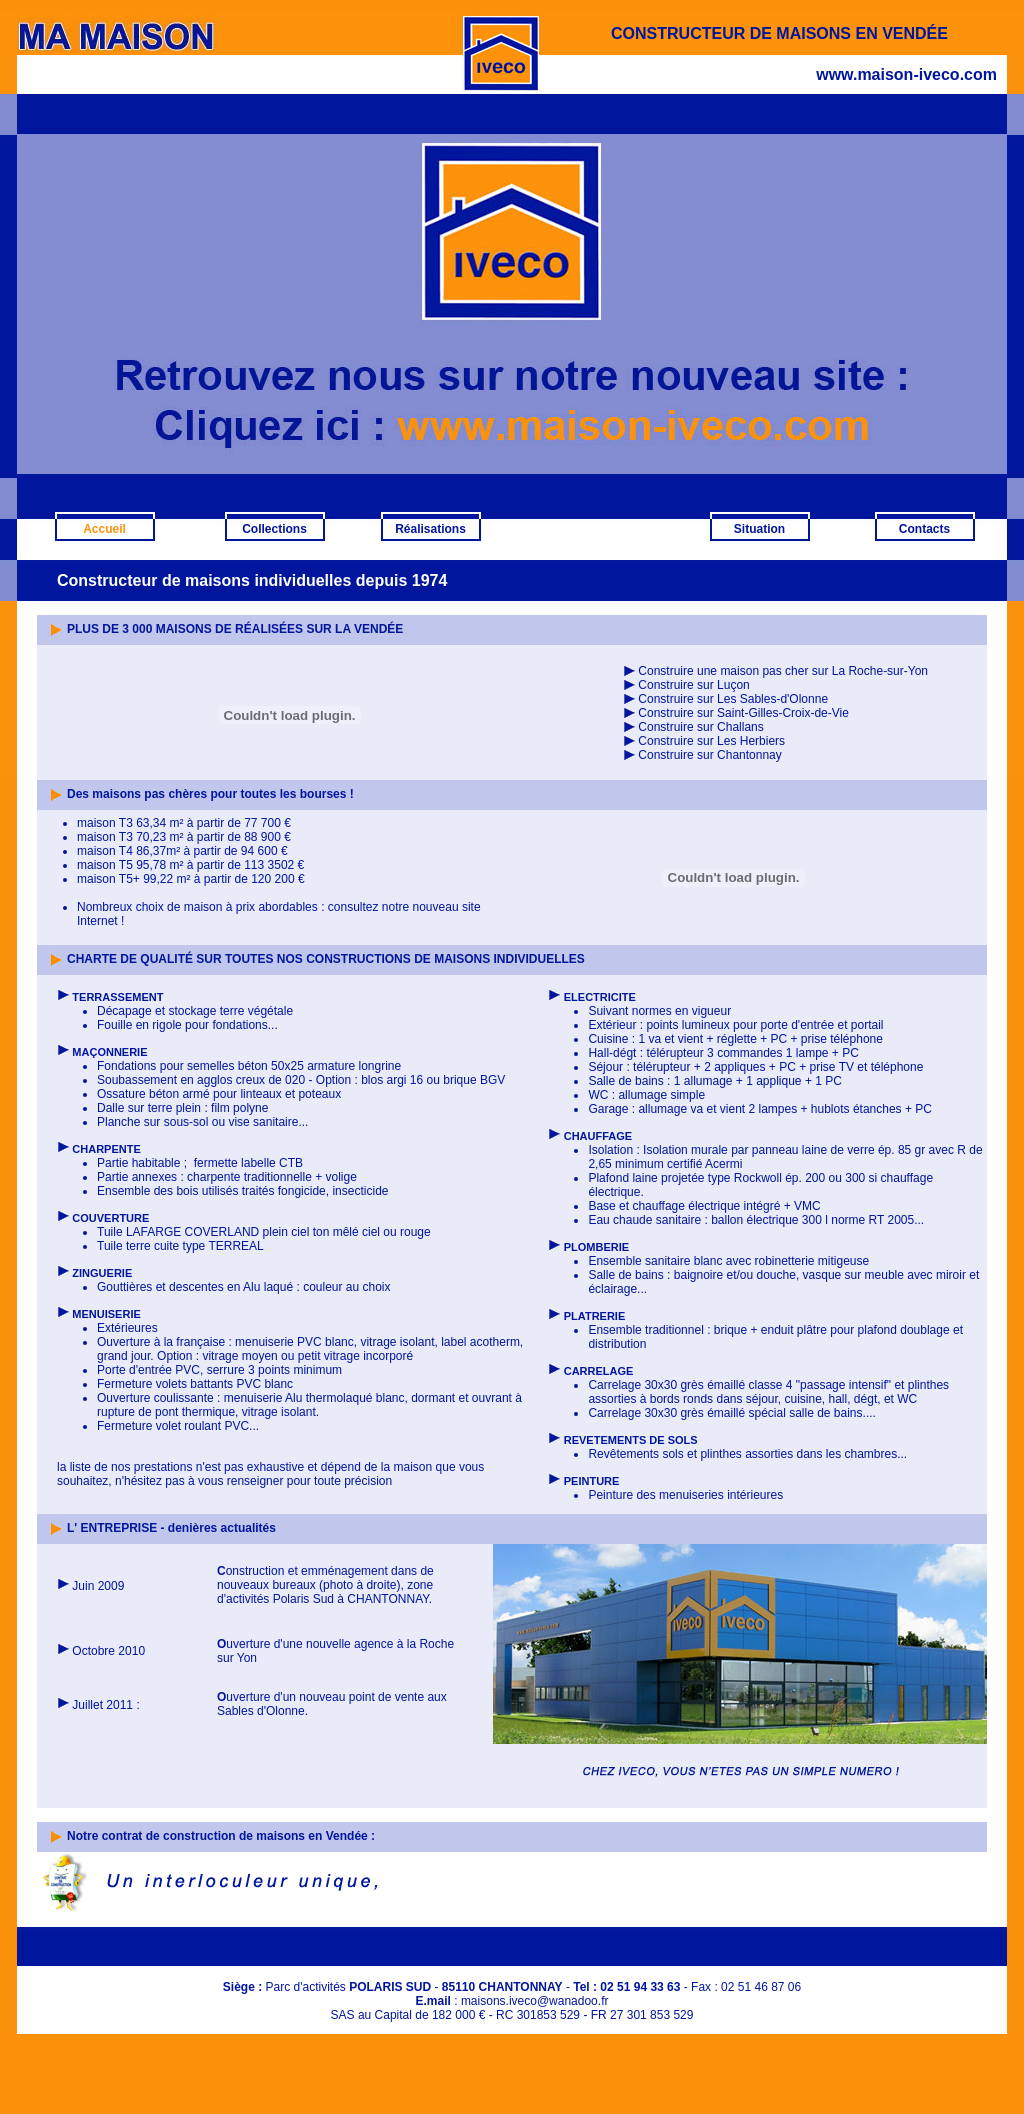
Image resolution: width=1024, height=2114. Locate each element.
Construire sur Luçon (693, 685)
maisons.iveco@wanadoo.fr (535, 2001)
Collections (274, 529)
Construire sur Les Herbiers (711, 741)
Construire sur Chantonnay (709, 755)
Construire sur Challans (700, 727)
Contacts (924, 529)
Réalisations (430, 529)
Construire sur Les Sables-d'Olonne (733, 699)
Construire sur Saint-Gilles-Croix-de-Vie (743, 713)
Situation (759, 529)
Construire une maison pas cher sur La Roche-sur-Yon (775, 671)
